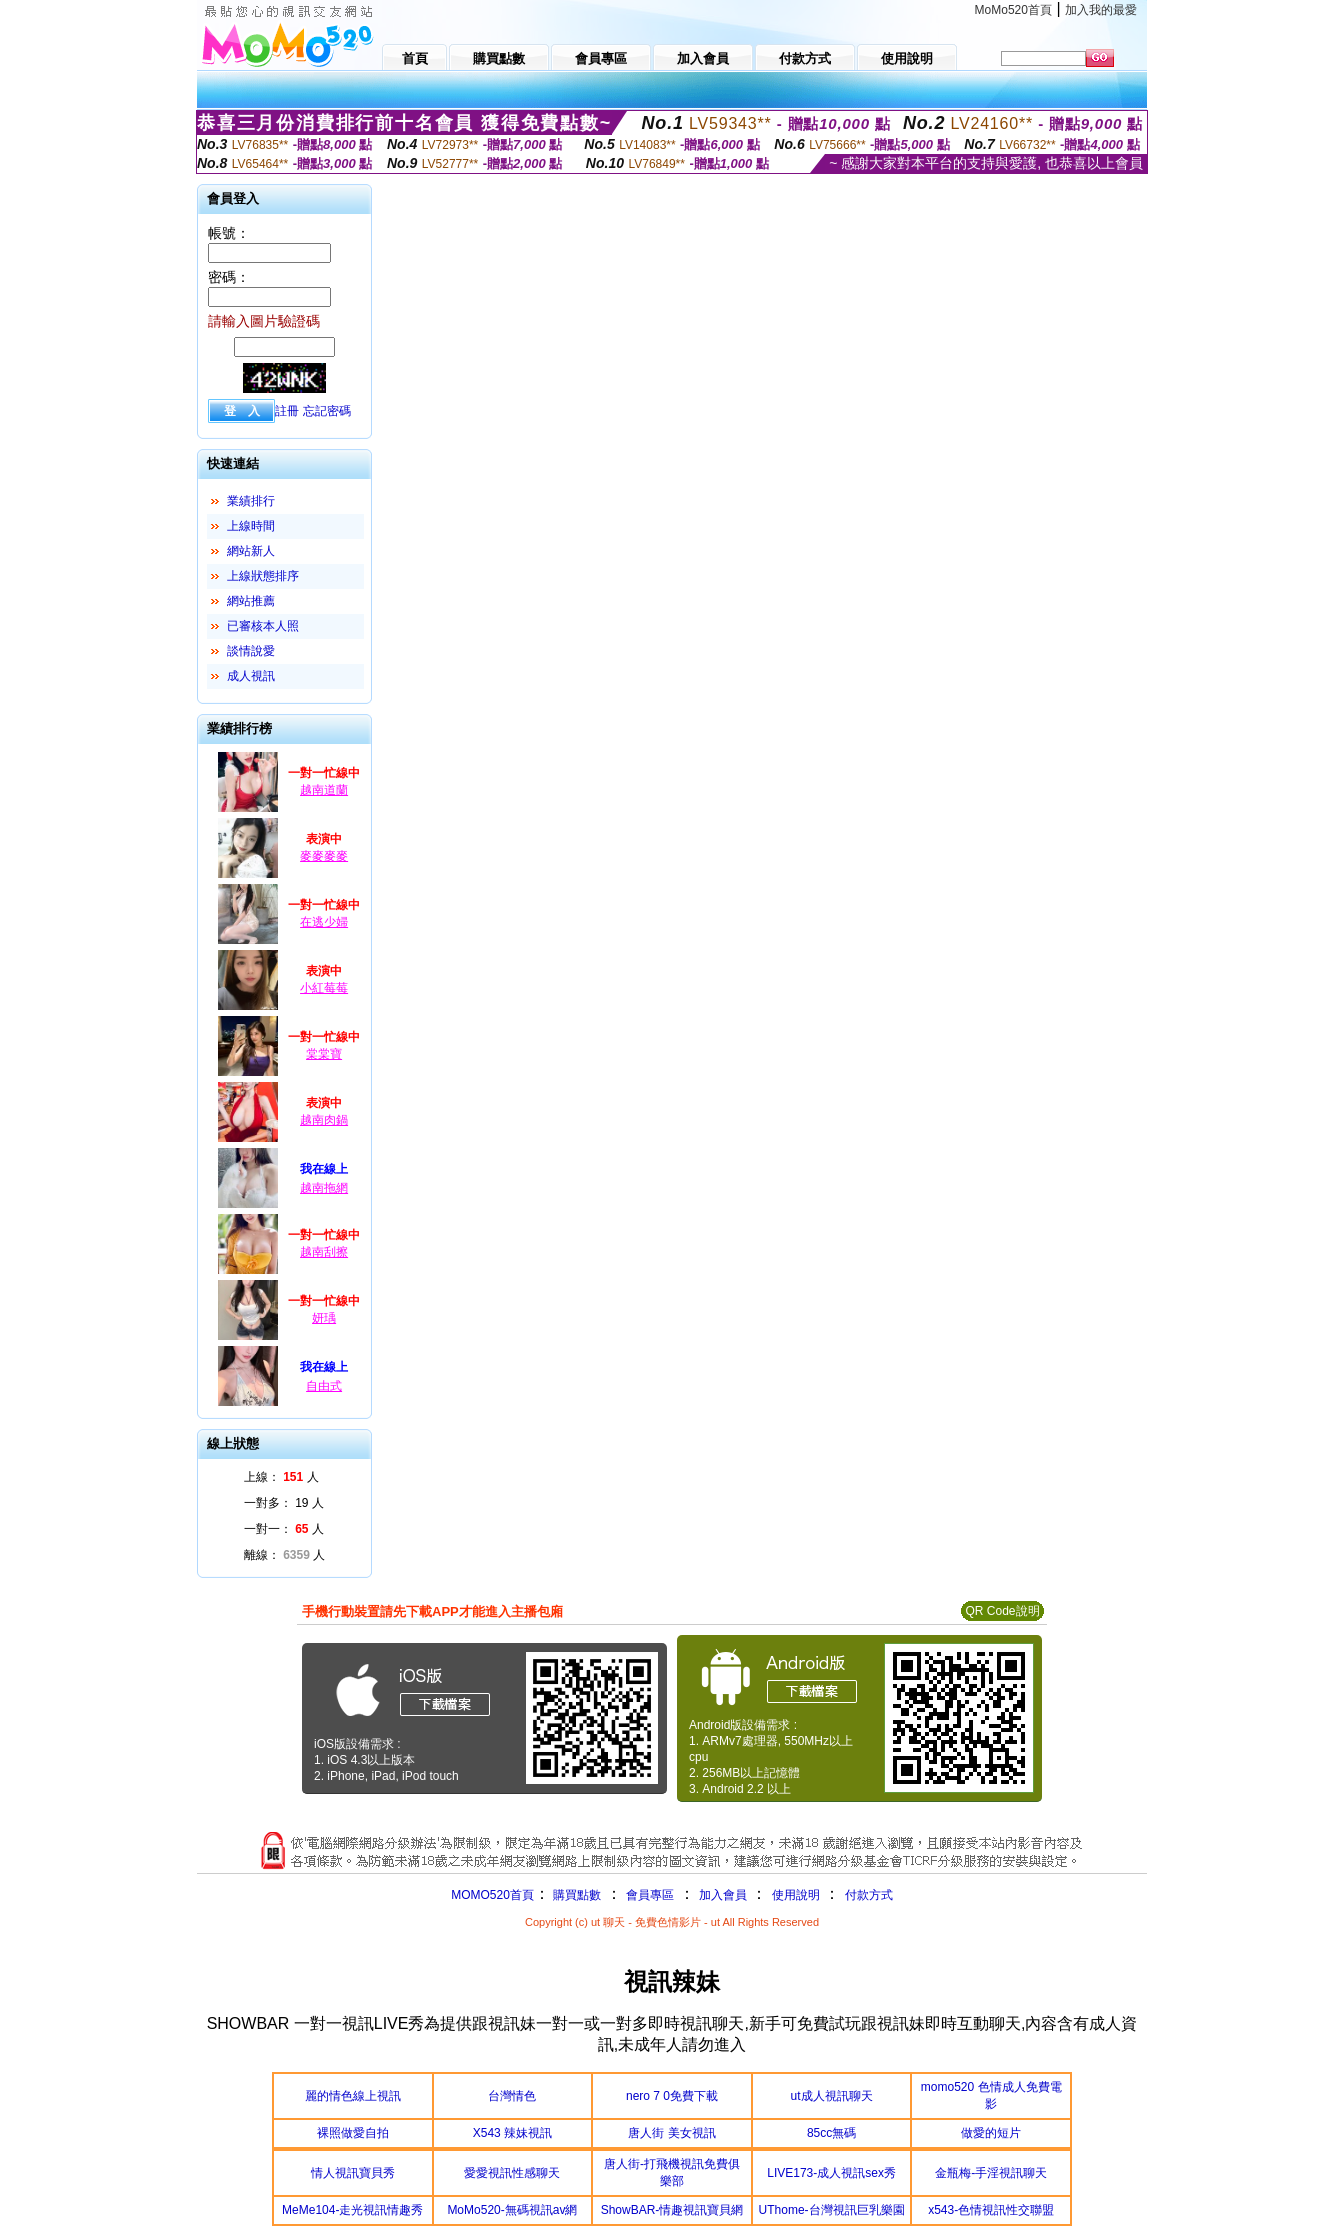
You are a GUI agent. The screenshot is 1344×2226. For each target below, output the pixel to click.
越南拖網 (324, 1188)
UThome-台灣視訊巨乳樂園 (832, 2210)
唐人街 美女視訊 (671, 2133)
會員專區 (650, 1895)
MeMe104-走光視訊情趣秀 (352, 2210)
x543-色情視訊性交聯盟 (991, 2210)
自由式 (324, 1386)
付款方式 (869, 1895)
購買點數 (575, 1895)
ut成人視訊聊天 (832, 2096)
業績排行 (251, 501)
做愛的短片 (991, 2133)
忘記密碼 (327, 411)
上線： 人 (281, 1477)
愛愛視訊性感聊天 (512, 2173)
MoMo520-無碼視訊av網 (512, 2210)
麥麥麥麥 (324, 856)
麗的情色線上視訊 (353, 2096)
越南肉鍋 (324, 1120)
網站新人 (251, 551)
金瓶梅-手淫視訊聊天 (991, 2173)
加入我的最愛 (1101, 10)
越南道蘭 (324, 790)
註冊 (287, 411)
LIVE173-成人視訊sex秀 (831, 2173)
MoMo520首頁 (1013, 10)
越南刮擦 (324, 1252)
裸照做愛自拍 (353, 2133)
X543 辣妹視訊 (512, 2133)
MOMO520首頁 (492, 1895)
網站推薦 (251, 601)
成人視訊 (251, 676)
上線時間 (251, 526)
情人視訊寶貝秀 (353, 2173)
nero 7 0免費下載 (672, 2096)
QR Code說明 (1002, 1611)
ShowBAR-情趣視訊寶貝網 (672, 2210)
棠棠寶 (324, 1054)
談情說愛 (251, 651)
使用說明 (796, 1895)
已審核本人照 (263, 626)
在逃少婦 (324, 922)
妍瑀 (324, 1318)
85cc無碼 (831, 2133)
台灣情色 (512, 2096)
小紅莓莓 (324, 988)
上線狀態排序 (263, 576)
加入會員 (723, 1895)
